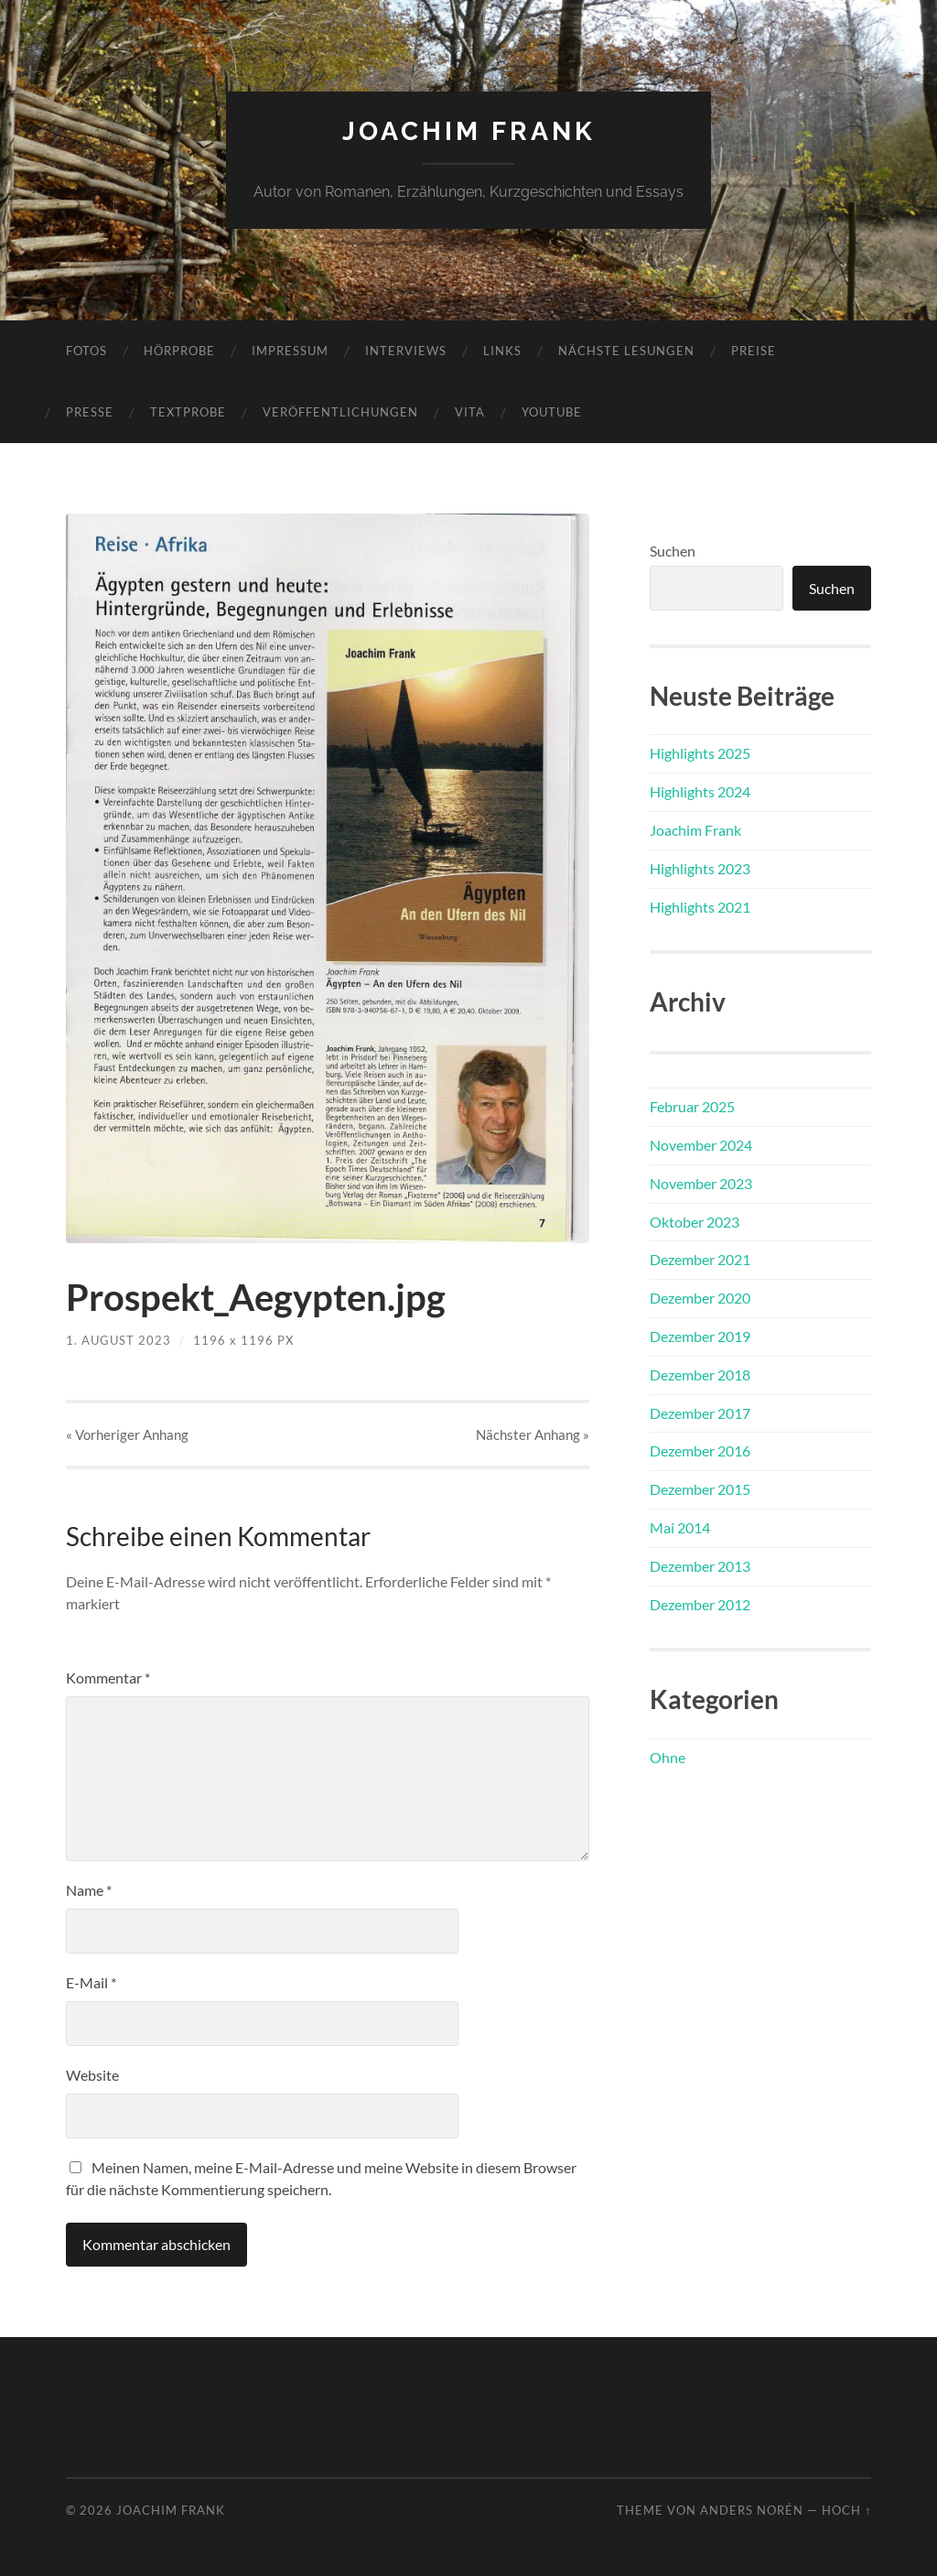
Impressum (290, 350)
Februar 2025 (692, 1106)
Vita (470, 412)
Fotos (86, 350)
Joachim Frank (469, 131)
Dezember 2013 (700, 1566)
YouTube (552, 412)
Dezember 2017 (700, 1413)
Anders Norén (751, 2510)
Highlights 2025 (700, 753)
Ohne (667, 1757)
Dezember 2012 (700, 1604)
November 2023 (701, 1183)
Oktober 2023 (694, 1221)
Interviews (406, 350)
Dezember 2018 (700, 1374)
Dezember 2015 (700, 1489)
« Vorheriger (127, 1434)
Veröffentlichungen (340, 412)
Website (92, 2075)
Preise (753, 350)
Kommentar (108, 1677)
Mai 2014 (680, 1527)
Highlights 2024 (700, 791)
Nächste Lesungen (626, 350)
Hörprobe (179, 350)
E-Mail (91, 1982)
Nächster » (532, 1434)
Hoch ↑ (846, 2510)
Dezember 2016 (700, 1450)
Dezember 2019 (700, 1336)
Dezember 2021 (700, 1259)
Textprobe (188, 412)
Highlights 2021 (700, 906)
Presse (89, 412)
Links (502, 350)
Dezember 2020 (700, 1297)
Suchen (672, 550)
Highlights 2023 (700, 868)
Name (89, 1890)
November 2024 (701, 1144)
